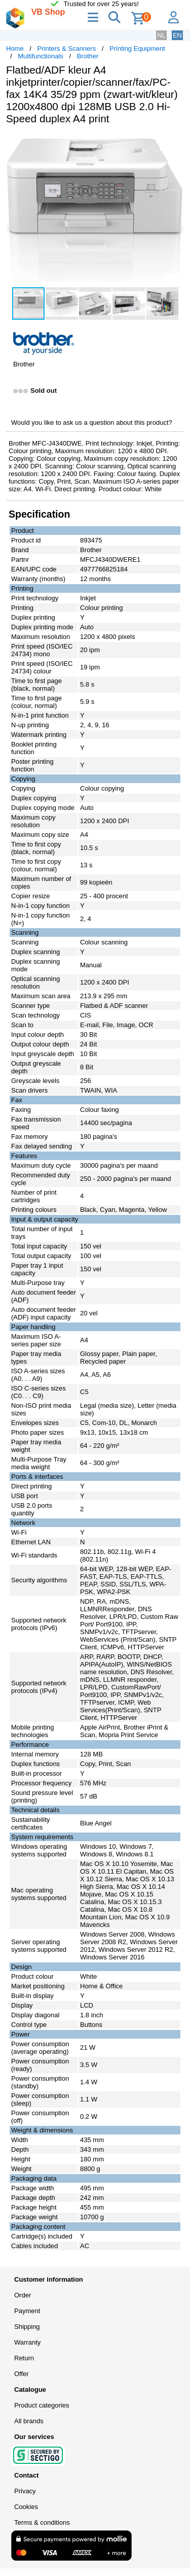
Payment (27, 2311)
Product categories (41, 2405)
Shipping (27, 2326)
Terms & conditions (42, 2522)
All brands (29, 2421)
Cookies (26, 2507)
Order (22, 2295)
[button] (175, 143)
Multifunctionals (40, 56)
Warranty (27, 2342)
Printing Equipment (137, 48)
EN (177, 35)
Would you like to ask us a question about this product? (91, 422)
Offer (21, 2374)
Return (24, 2358)
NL (161, 35)
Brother (88, 56)
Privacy (25, 2491)
